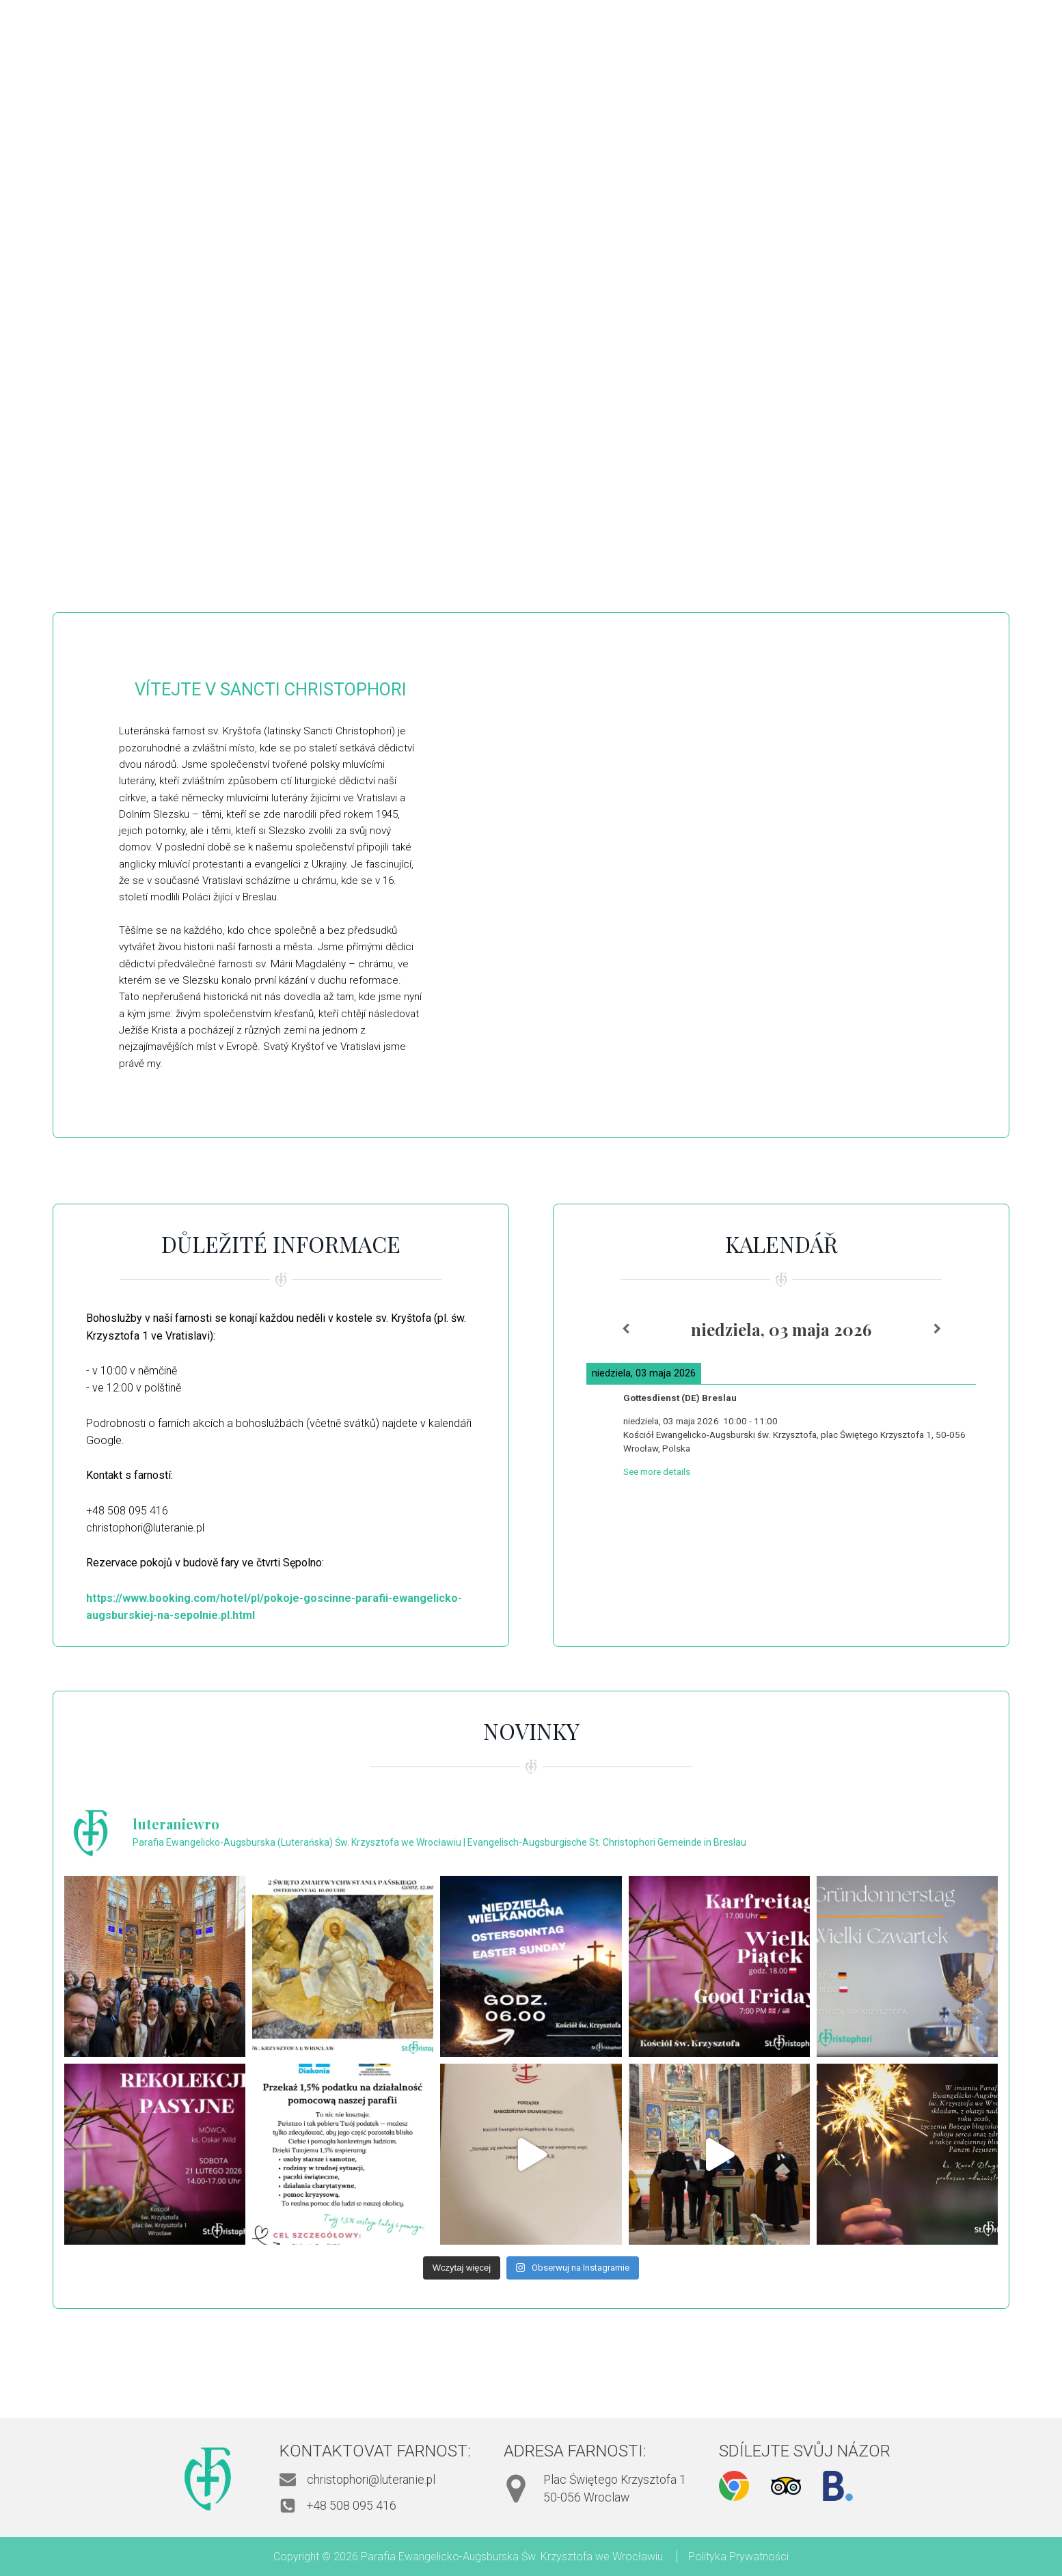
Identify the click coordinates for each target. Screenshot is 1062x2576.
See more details (656, 1472)
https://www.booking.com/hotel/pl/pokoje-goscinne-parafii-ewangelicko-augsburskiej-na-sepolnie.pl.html (274, 1607)
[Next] (937, 1328)
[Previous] (625, 1328)
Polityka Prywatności (738, 2556)
